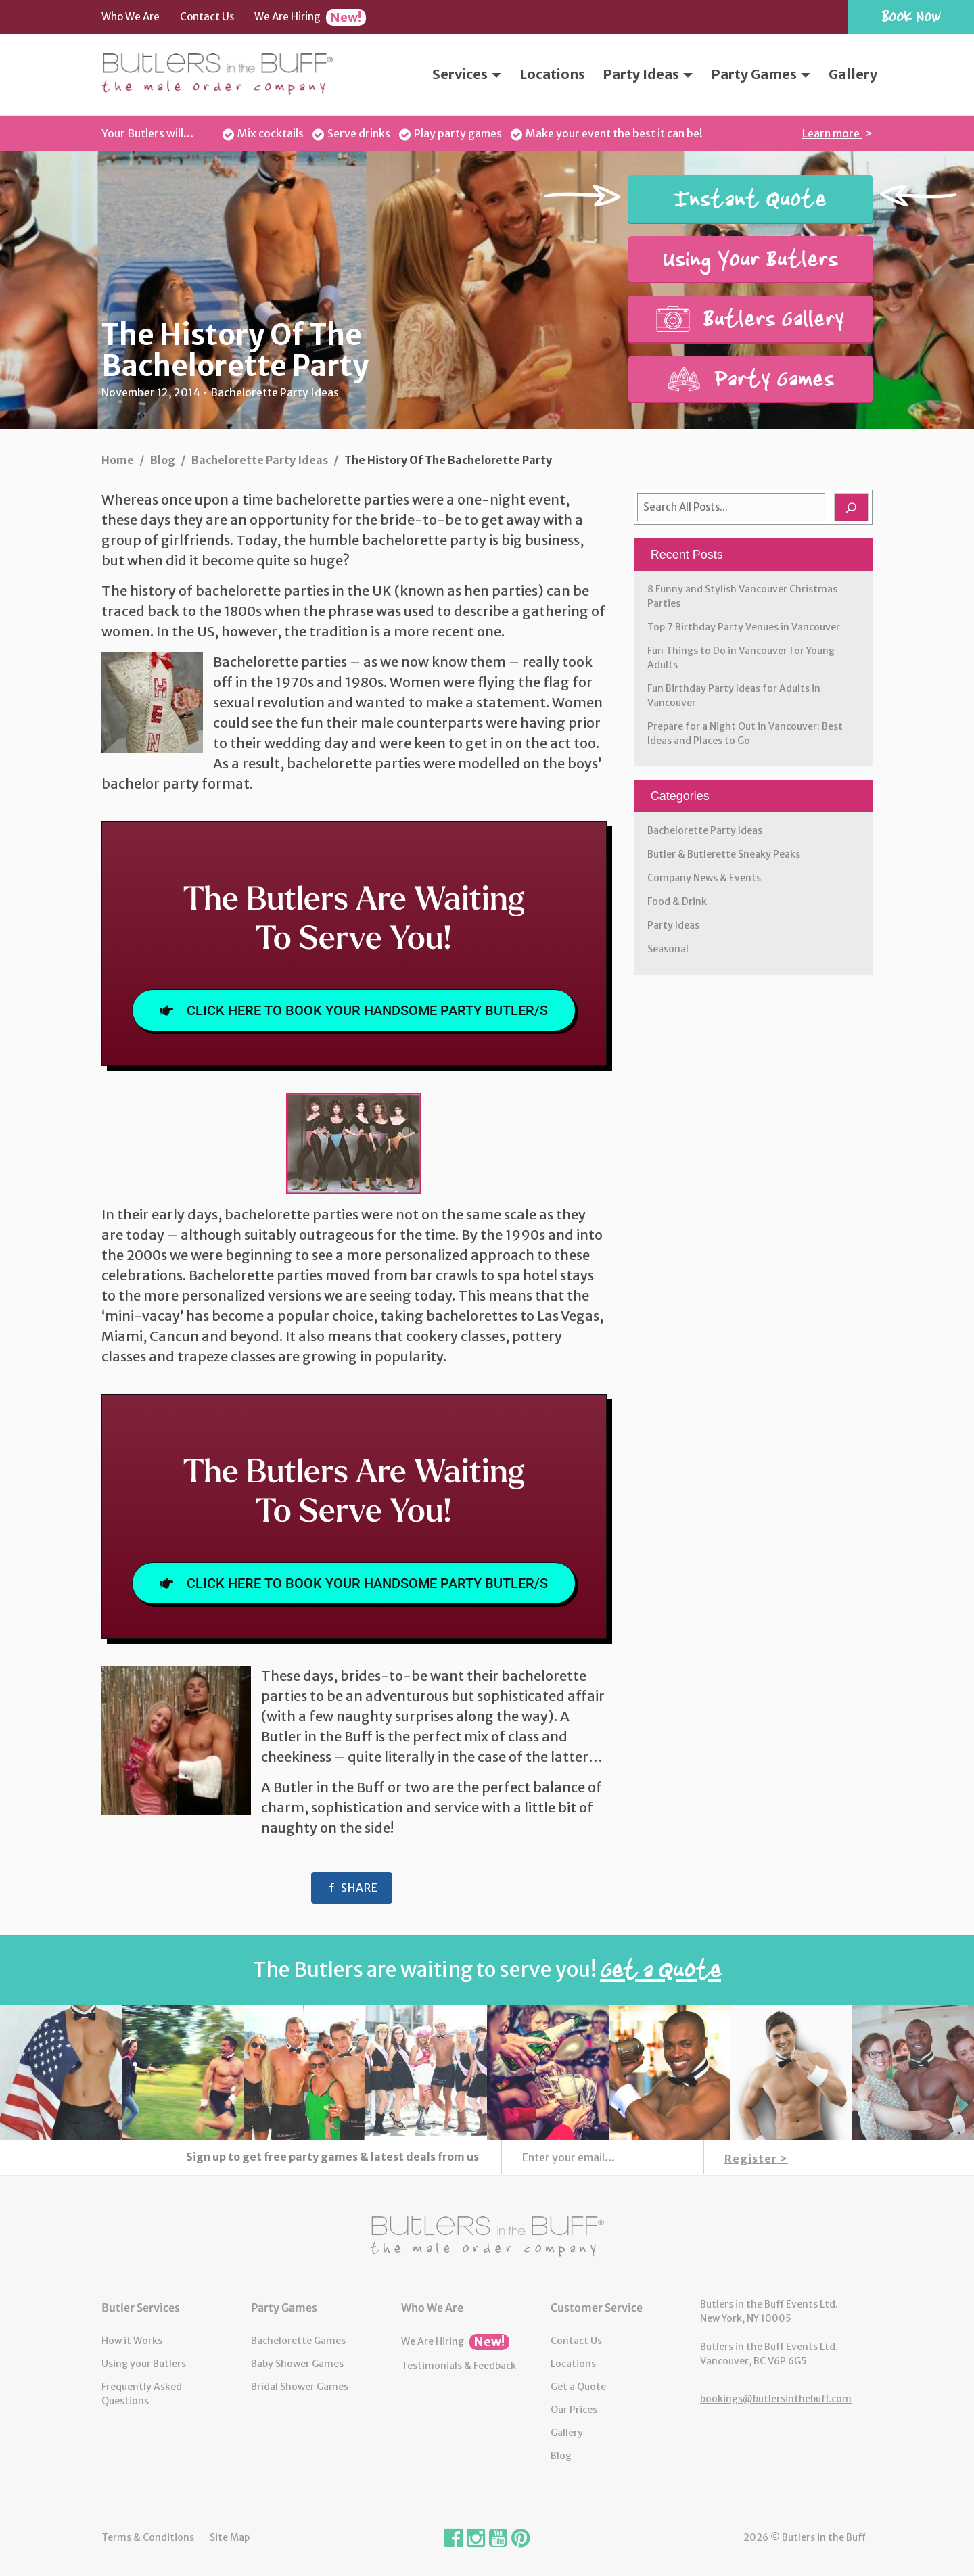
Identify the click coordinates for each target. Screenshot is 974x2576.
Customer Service (597, 2307)
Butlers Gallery (750, 318)
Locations (552, 74)
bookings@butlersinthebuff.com (776, 2399)
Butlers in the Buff (487, 2236)
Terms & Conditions (147, 2537)
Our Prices (574, 2410)
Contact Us (207, 16)
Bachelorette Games (298, 2341)
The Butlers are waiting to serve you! (487, 1969)
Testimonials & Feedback (458, 2366)
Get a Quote (578, 2387)
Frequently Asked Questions (141, 2394)
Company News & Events (704, 878)
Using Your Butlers (750, 259)
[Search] (851, 507)
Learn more (832, 133)
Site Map (230, 2537)
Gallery (853, 74)
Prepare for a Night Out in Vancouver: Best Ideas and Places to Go (745, 733)
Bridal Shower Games (299, 2387)
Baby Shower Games (297, 2364)
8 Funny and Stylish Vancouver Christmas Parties (742, 596)
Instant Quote (750, 198)
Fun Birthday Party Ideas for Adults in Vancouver (733, 695)
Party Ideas (648, 74)
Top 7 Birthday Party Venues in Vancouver (743, 627)
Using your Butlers (143, 2364)
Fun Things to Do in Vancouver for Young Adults (741, 658)
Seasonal (668, 949)
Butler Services (140, 2307)
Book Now (911, 15)
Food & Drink (677, 901)
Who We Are (130, 16)
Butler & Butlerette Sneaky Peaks (723, 854)
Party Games (760, 74)
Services (466, 74)
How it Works (131, 2341)
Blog (561, 2456)
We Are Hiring (310, 17)
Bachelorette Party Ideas (704, 830)
